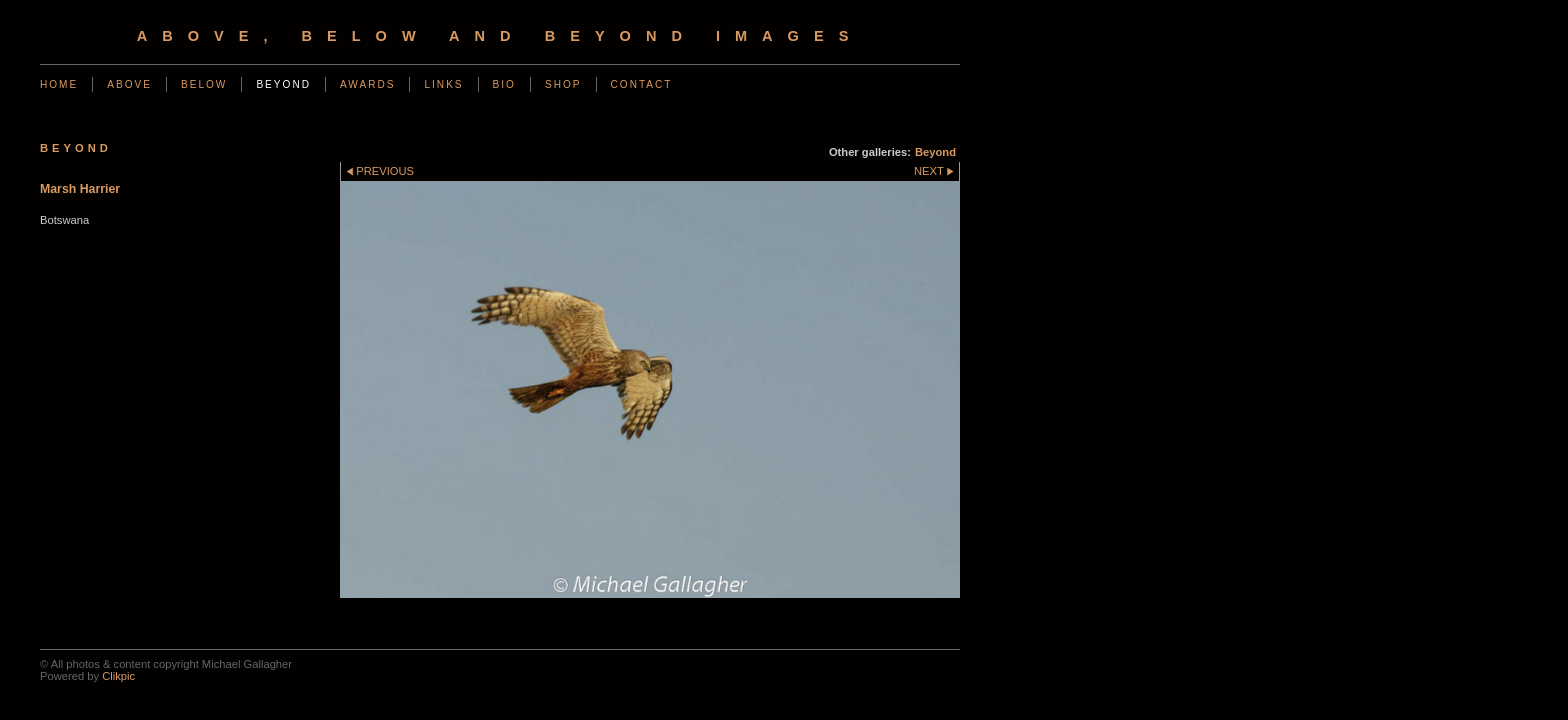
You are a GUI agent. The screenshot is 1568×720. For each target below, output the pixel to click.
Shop (563, 84)
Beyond (283, 84)
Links (443, 84)
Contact (642, 84)
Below (204, 84)
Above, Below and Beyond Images (500, 36)
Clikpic (118, 676)
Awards (368, 84)
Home (59, 84)
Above (129, 84)
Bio (504, 84)
